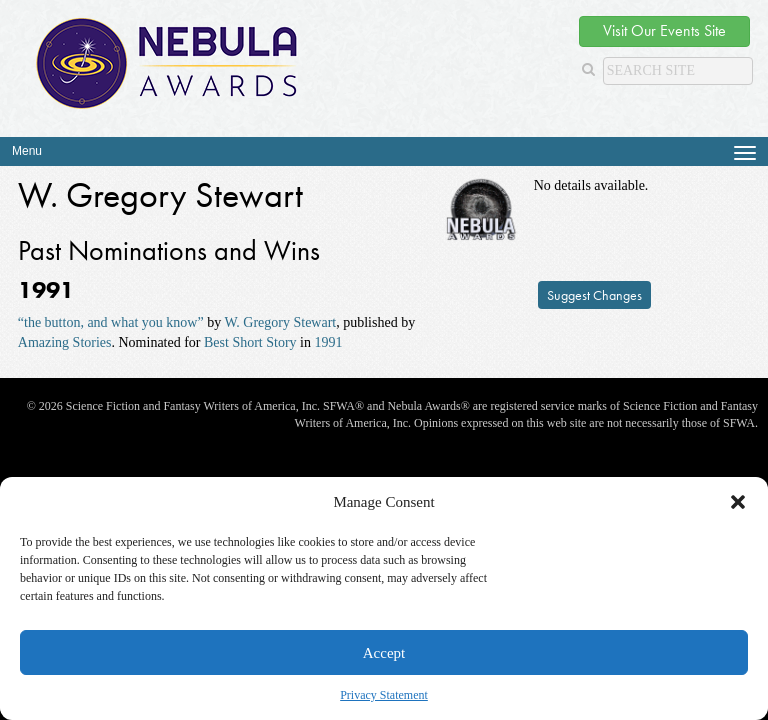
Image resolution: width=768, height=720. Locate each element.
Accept (384, 653)
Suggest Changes (594, 295)
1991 (329, 342)
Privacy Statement (384, 695)
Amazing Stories (65, 342)
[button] (738, 502)
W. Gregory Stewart (280, 322)
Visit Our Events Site (664, 30)
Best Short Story (250, 342)
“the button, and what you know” (111, 322)
